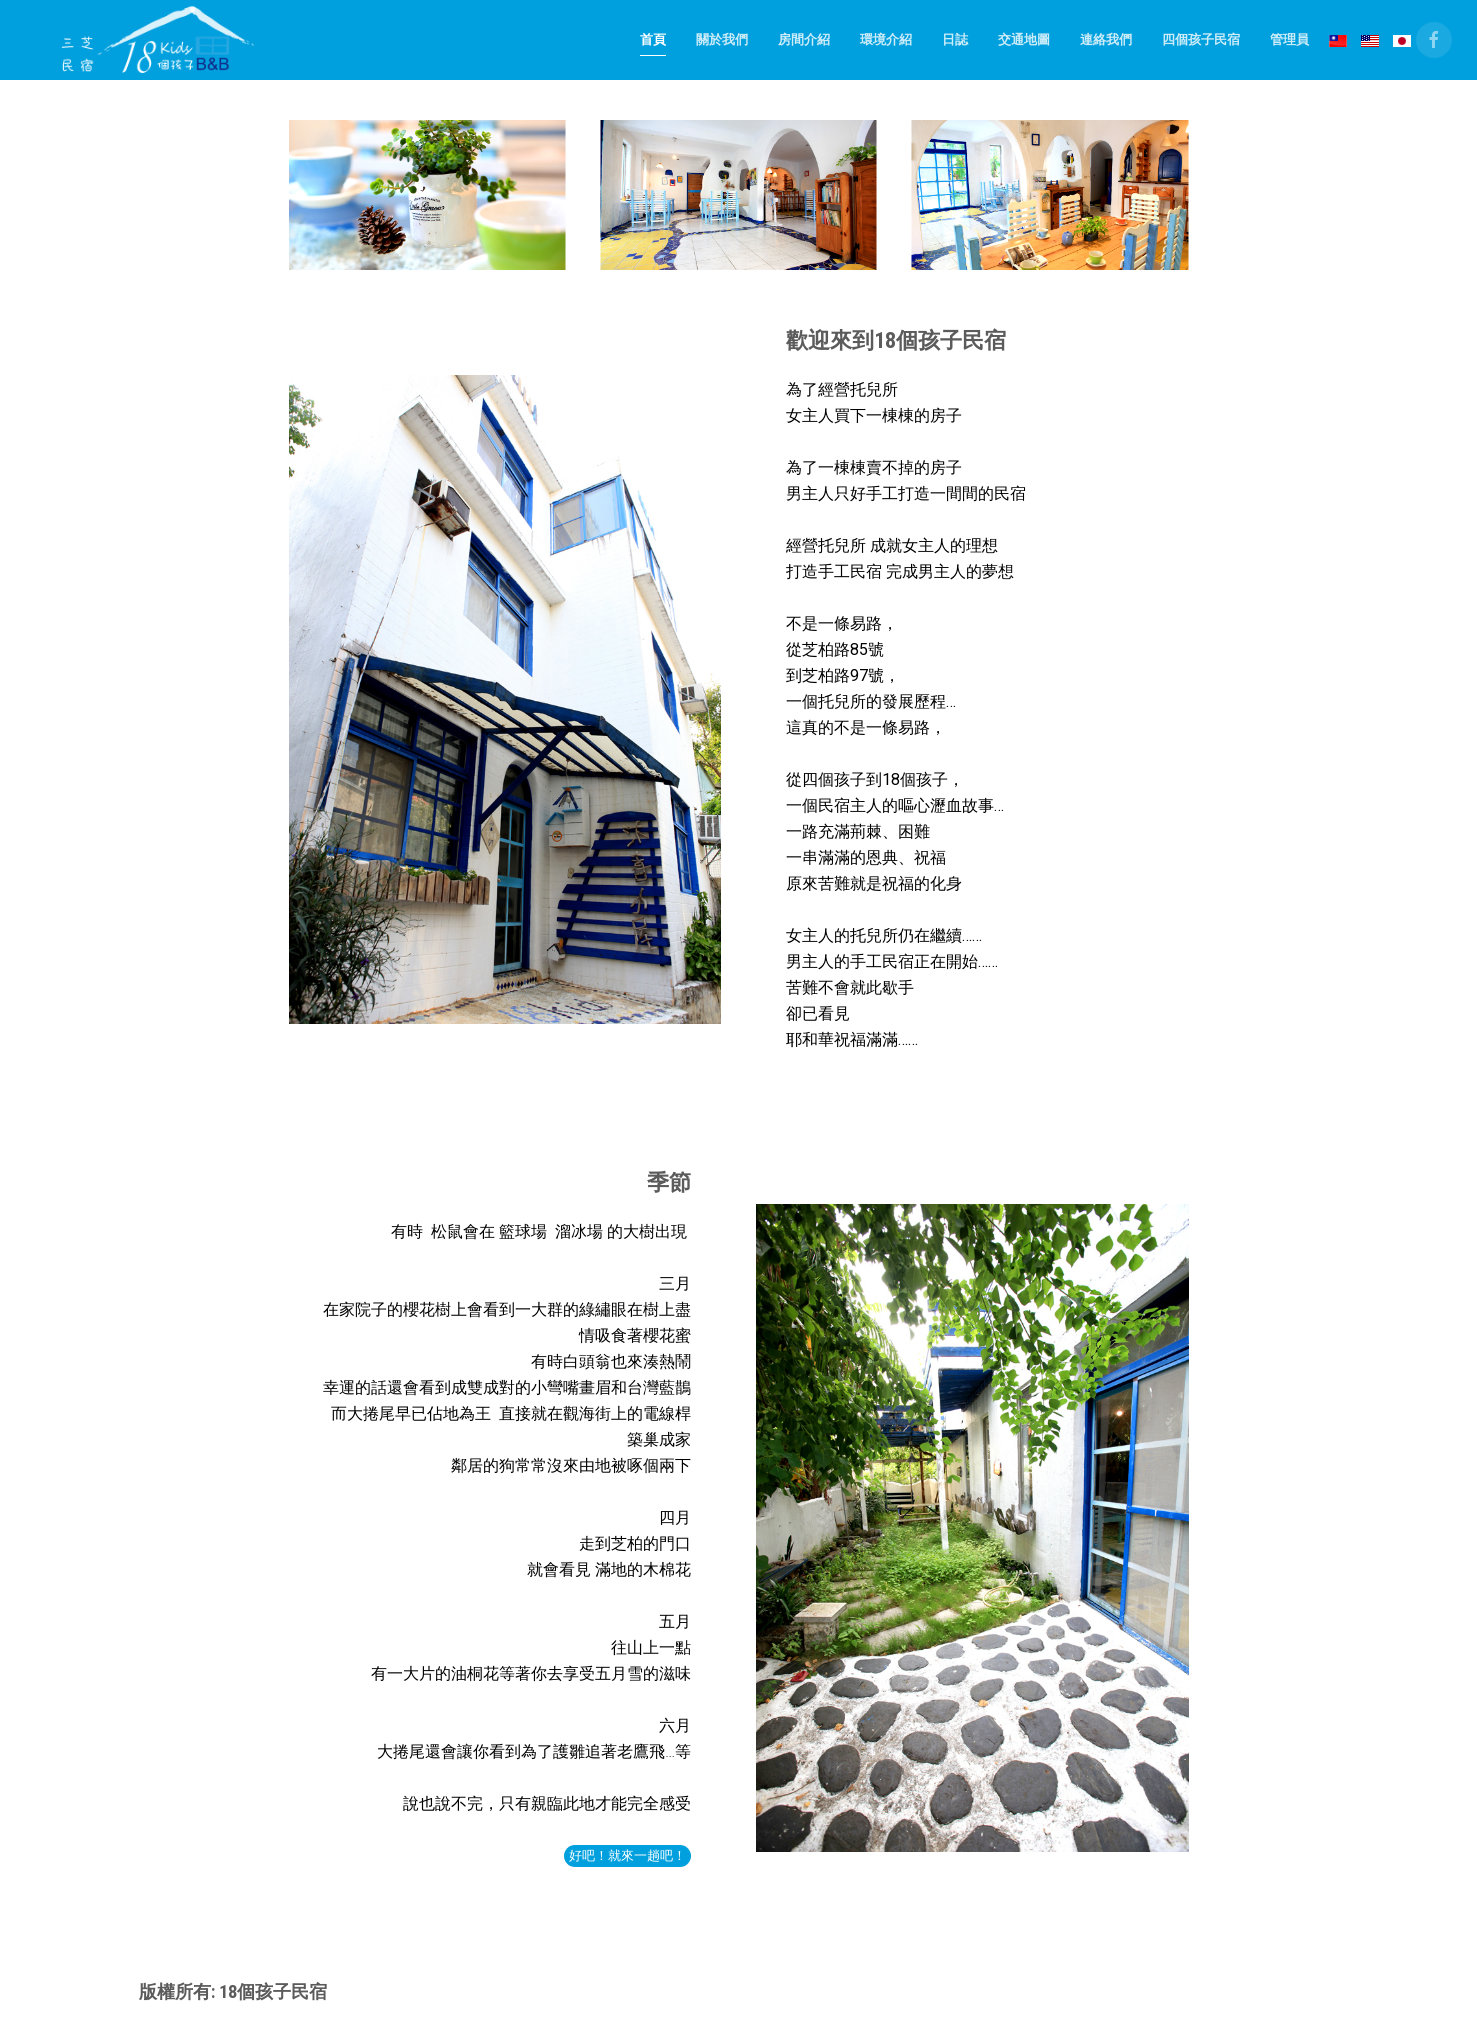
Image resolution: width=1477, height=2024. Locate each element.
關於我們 (722, 39)
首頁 (653, 39)
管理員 (1289, 39)
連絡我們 (1106, 39)
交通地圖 (1024, 39)
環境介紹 (886, 39)
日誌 (955, 39)
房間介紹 (804, 39)
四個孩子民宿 (1201, 39)
